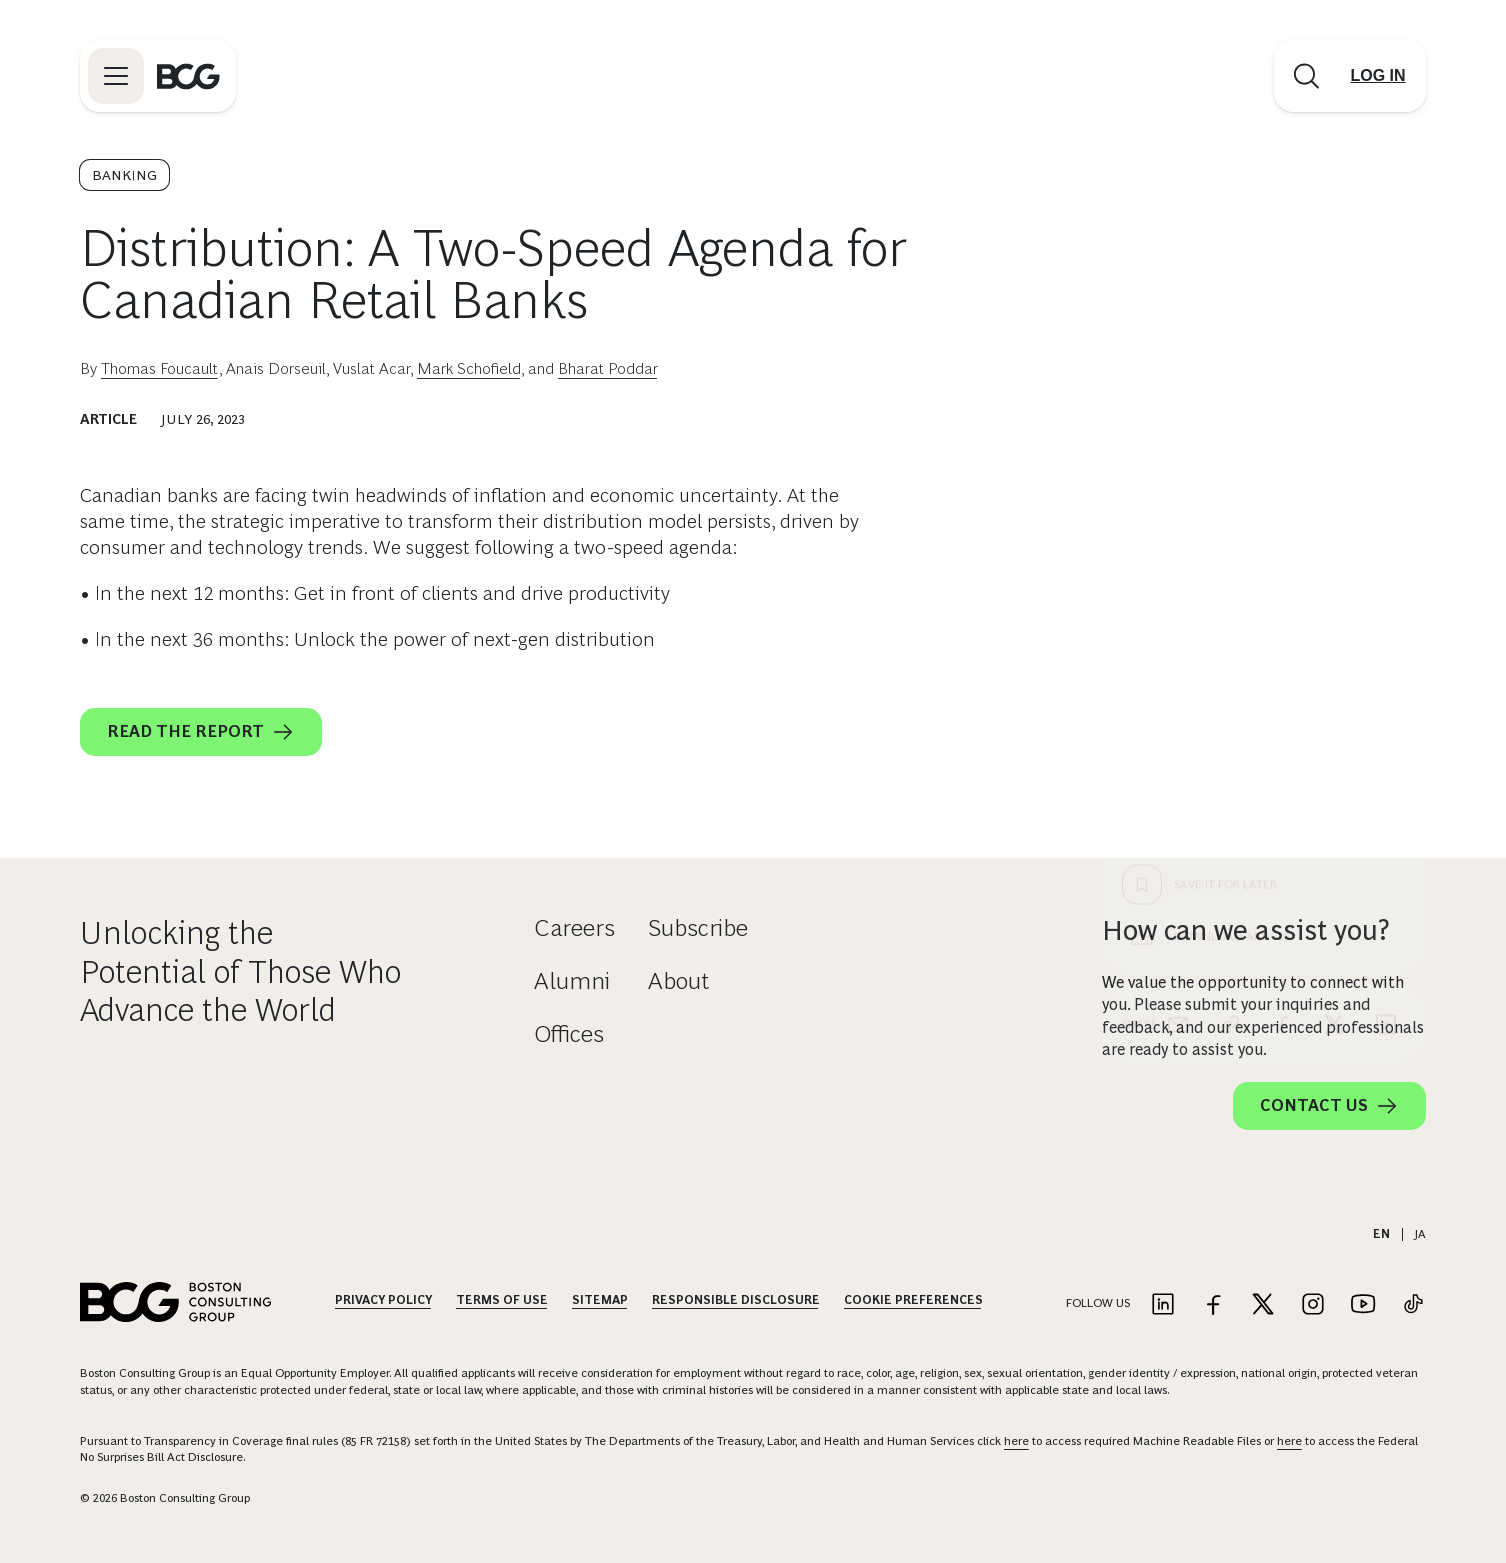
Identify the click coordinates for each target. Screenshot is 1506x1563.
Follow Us (1098, 1303)
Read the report (201, 732)
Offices (569, 1033)
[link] (1230, 662)
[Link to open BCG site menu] (116, 76)
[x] (1334, 662)
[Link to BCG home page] (188, 76)
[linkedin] (1386, 662)
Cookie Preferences (913, 1300)
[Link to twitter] (1263, 1305)
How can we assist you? (1246, 930)
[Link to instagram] (1313, 1305)
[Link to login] (1378, 76)
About (678, 980)
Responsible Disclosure (736, 1300)
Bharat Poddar (608, 368)
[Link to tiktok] (1413, 1305)
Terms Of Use (502, 1300)
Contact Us (1329, 1106)
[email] (1178, 662)
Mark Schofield (469, 368)
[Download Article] (1264, 574)
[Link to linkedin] (1163, 1305)
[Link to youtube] (1363, 1305)
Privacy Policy (383, 1300)
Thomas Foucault (160, 368)
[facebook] (1282, 662)
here (1016, 1441)
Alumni (572, 980)
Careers (574, 927)
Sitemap (600, 1300)
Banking (124, 175)
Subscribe (698, 927)
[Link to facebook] (1213, 1305)
